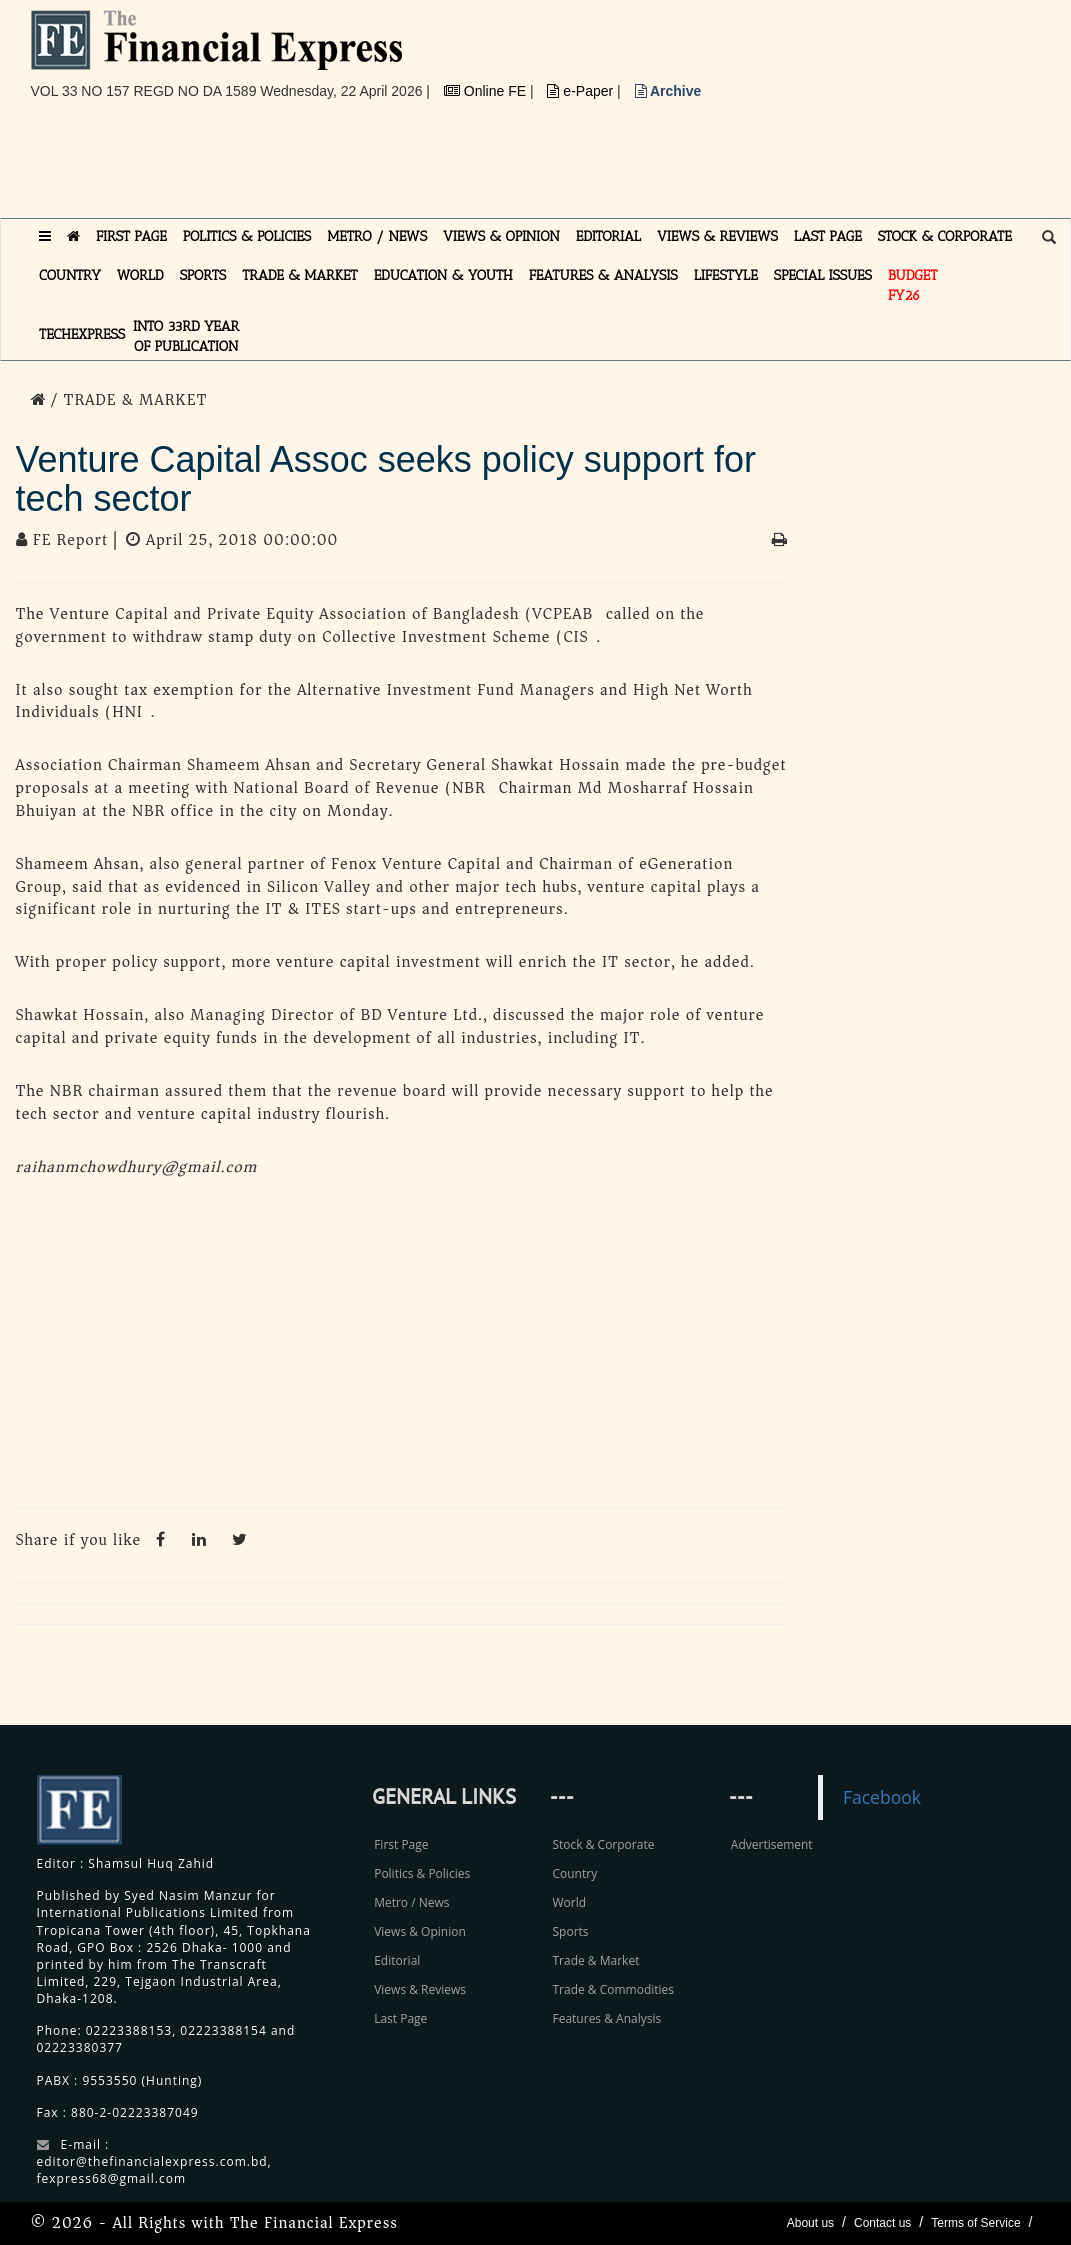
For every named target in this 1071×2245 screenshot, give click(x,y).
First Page (401, 1844)
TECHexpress (82, 334)
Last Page (400, 2018)
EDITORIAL (608, 236)
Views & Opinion (420, 1931)
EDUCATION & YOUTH (443, 275)
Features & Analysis (606, 2018)
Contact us (882, 2223)
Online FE (487, 91)
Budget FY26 (913, 285)
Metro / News (411, 1902)
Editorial (397, 1960)
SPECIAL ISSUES (823, 275)
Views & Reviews (420, 1989)
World (569, 1902)
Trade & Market (595, 1960)
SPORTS (203, 275)
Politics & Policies (422, 1873)
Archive (668, 91)
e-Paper (582, 91)
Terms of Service (975, 2223)
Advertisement (772, 1844)
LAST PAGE (828, 236)
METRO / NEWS (377, 236)
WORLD (140, 275)
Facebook (882, 1797)
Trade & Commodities (613, 1989)
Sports (570, 1931)
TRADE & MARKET (300, 275)
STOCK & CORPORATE (945, 236)
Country (574, 1873)
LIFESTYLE (726, 275)
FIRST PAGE (131, 236)
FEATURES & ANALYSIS (603, 275)
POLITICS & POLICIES (247, 236)
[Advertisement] (395, 167)
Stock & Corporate (603, 1844)
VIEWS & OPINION (501, 236)
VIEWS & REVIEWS (717, 236)
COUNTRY (70, 275)
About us (810, 2223)
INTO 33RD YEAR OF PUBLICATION (186, 336)
